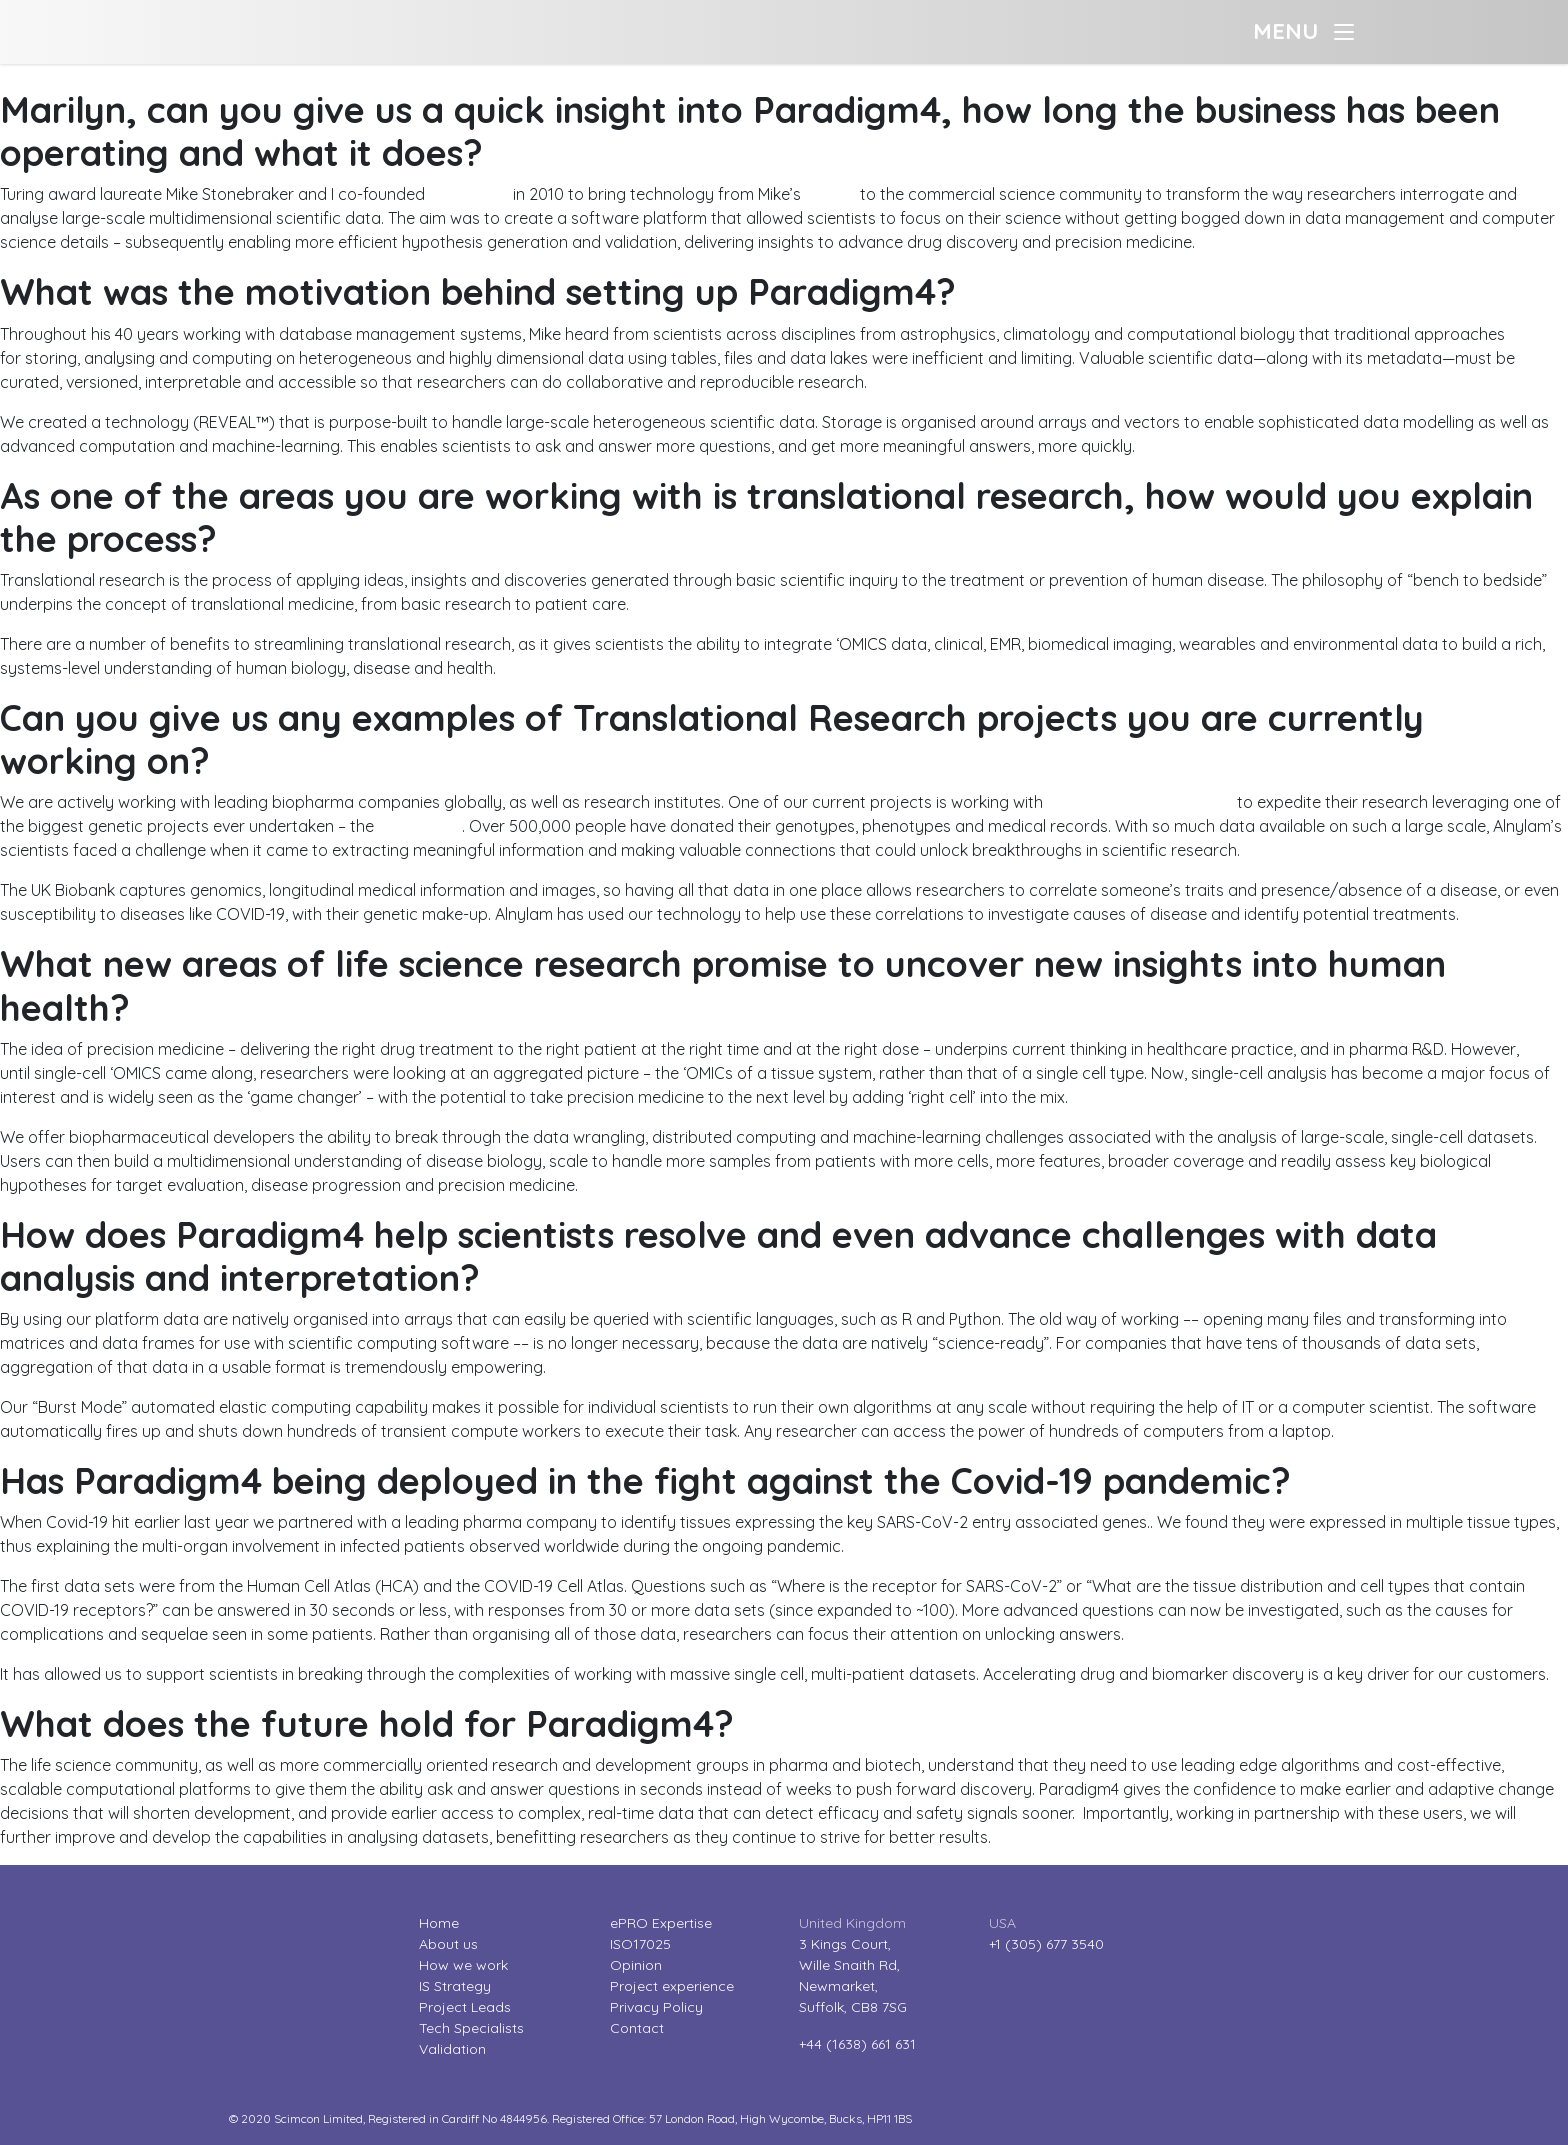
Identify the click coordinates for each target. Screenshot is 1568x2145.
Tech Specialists (471, 2028)
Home (439, 1923)
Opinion (636, 1965)
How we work (463, 1965)
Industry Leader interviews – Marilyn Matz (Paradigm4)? (202, 76)
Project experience (672, 1986)
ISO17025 (640, 1944)
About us (448, 1944)
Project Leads (465, 2007)
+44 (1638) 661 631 (857, 2044)
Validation (452, 2049)
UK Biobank (420, 826)
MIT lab (830, 194)
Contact (637, 2028)
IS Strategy (455, 1986)
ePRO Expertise (661, 1923)
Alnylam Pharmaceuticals (1140, 802)
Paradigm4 (469, 194)
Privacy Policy (656, 2007)
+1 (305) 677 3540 (1046, 1944)
